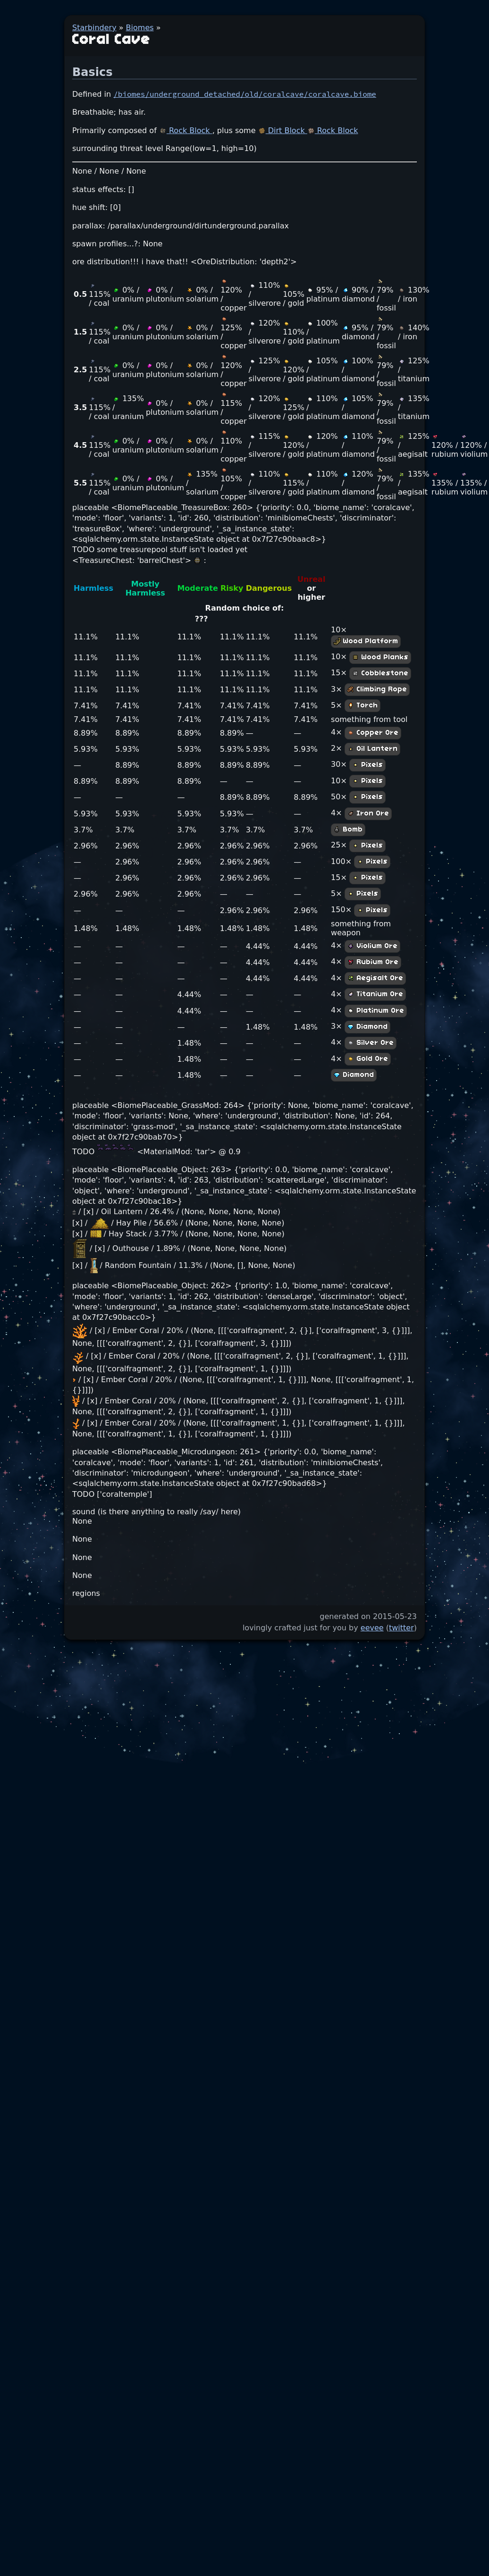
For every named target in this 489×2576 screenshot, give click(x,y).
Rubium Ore (373, 962)
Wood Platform (365, 641)
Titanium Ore (375, 994)
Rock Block (185, 130)
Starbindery (94, 27)
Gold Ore (367, 1059)
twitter (401, 1627)
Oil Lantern (372, 749)
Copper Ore (373, 733)
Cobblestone (380, 673)
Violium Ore (372, 946)
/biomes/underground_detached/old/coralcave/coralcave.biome (244, 94)
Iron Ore (368, 813)
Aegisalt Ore (375, 978)
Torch (362, 705)
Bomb (348, 829)
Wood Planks (380, 657)
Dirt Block (282, 130)
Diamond (367, 1027)
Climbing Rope (377, 689)
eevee (372, 1627)
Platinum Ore (376, 1011)
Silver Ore (370, 1043)
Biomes (140, 27)
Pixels (367, 765)
